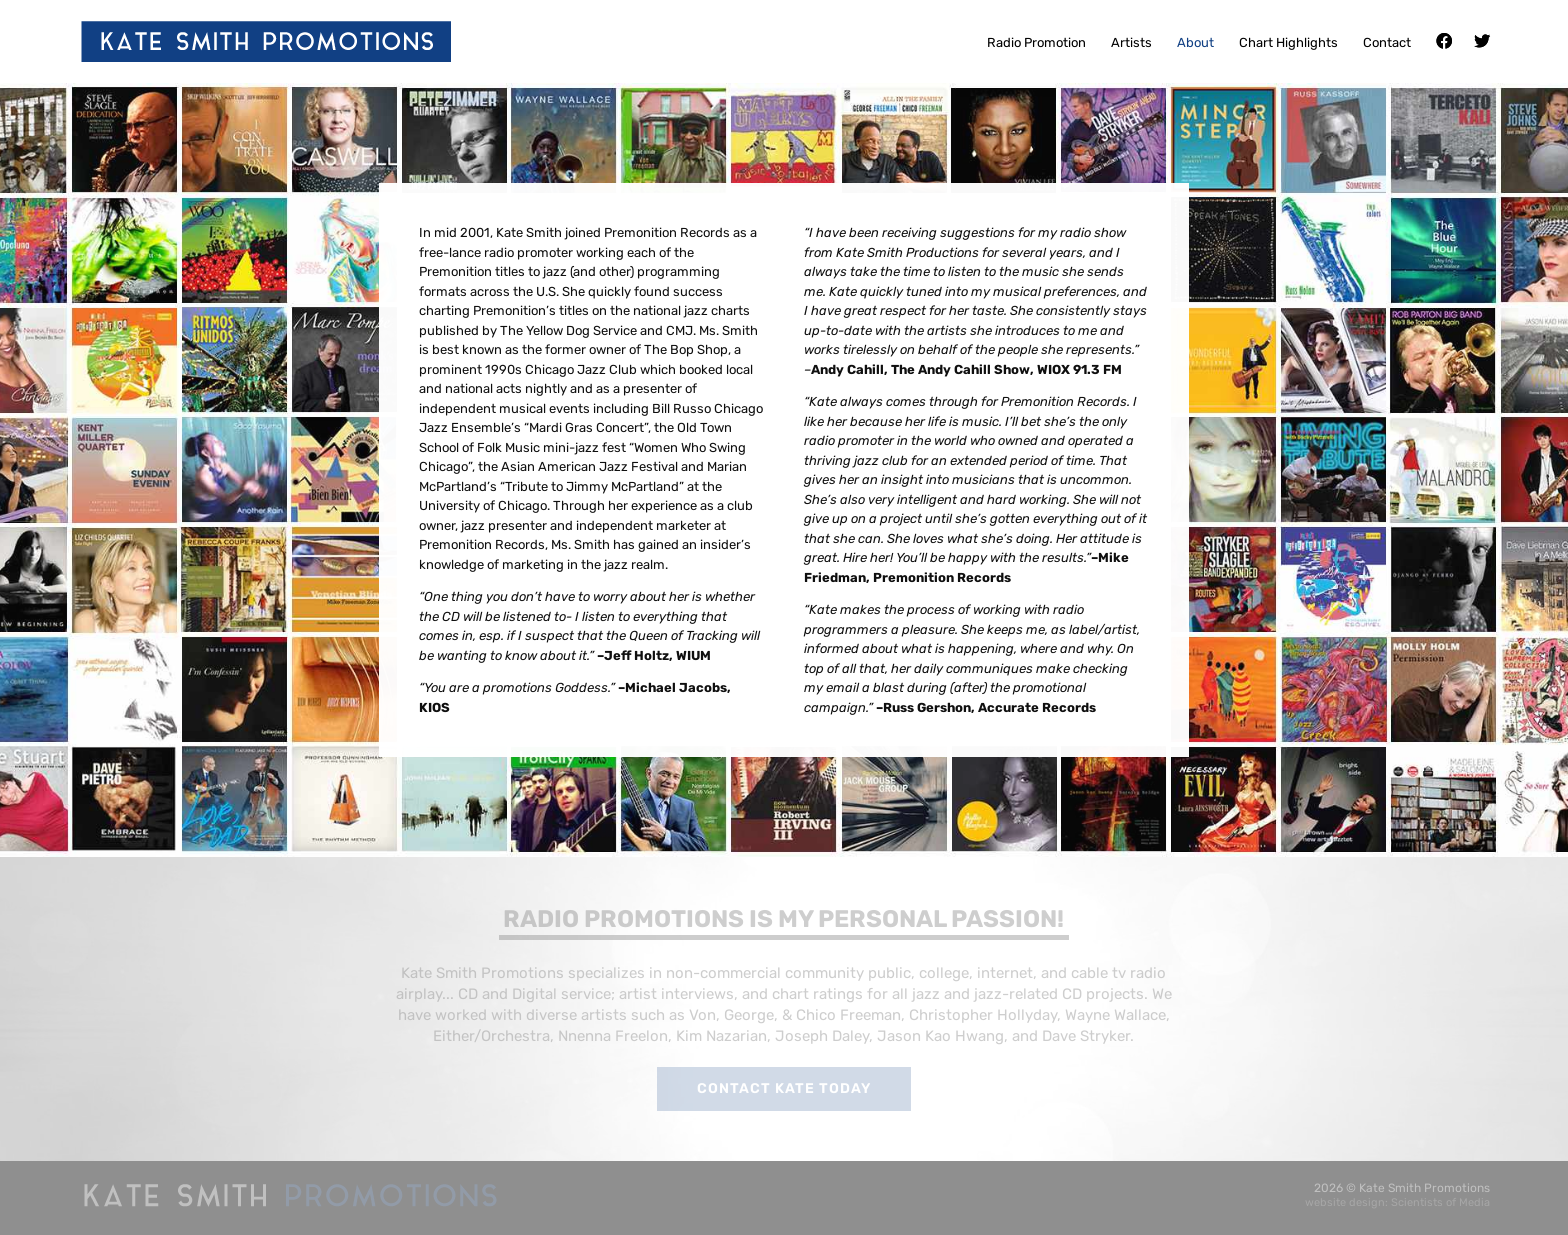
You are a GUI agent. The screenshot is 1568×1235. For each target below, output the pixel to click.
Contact (1387, 43)
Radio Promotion (1036, 43)
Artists (1131, 43)
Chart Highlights (1288, 43)
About (1195, 43)
